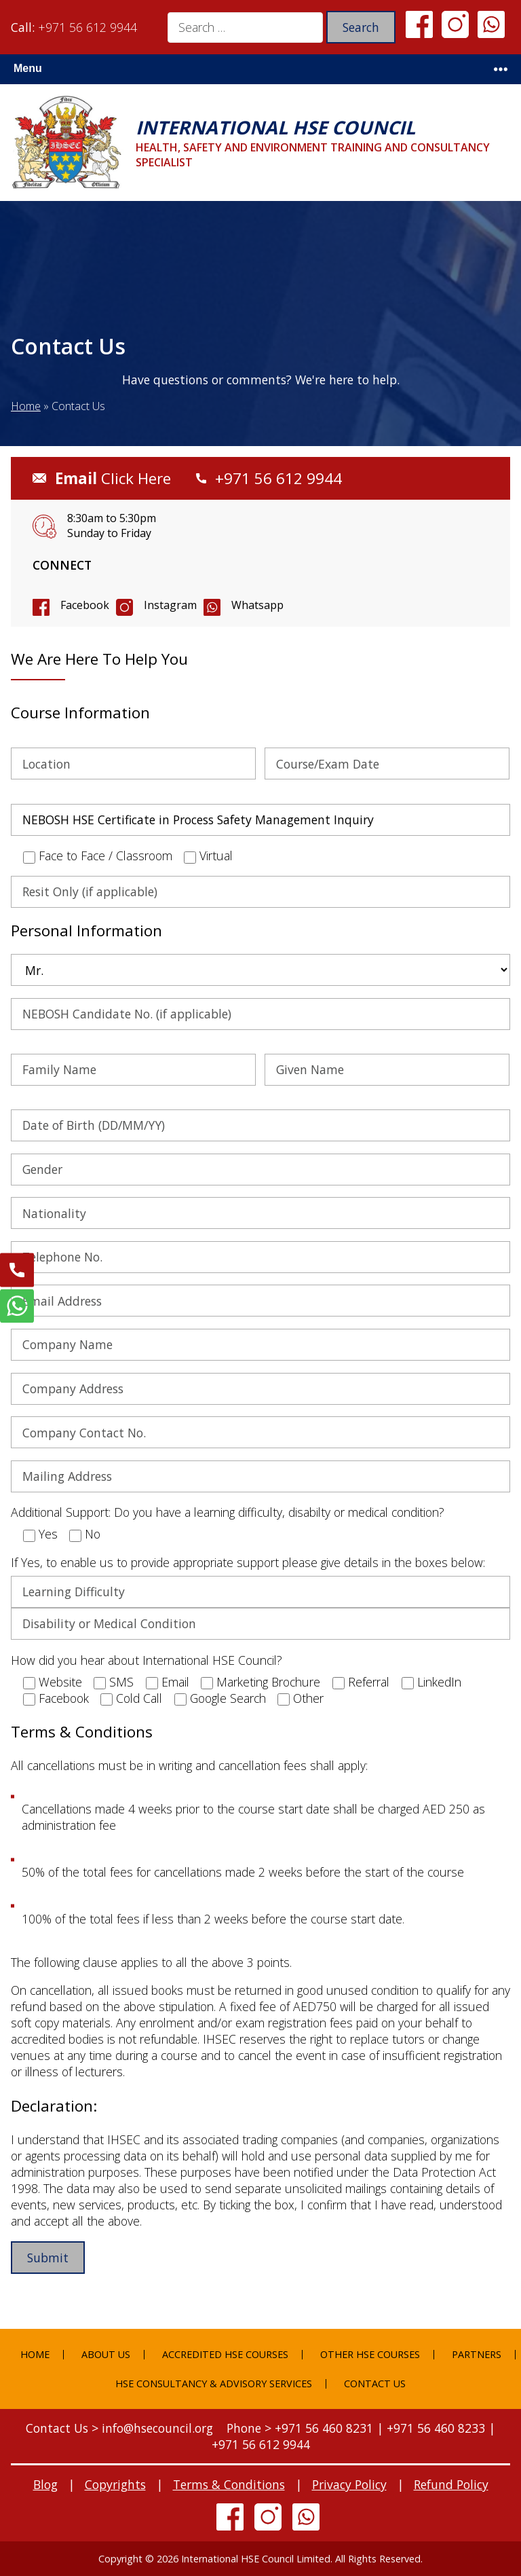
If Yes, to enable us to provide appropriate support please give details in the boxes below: (248, 1562)
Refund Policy (451, 2484)
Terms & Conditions (229, 2484)
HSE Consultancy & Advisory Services (213, 2383)
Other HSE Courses (370, 2354)
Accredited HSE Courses (225, 2354)
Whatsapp (257, 604)
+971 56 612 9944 (87, 27)
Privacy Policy (349, 2484)
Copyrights (115, 2484)
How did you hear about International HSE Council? (146, 1660)
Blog (45, 2484)
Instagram (170, 604)
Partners (476, 2354)
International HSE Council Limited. (256, 2558)
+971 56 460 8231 (324, 2428)
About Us (105, 2354)
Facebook (84, 604)
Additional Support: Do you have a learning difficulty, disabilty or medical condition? (227, 1512)
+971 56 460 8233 (436, 2428)
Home (26, 406)
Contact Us (375, 2383)
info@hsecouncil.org (157, 2428)
